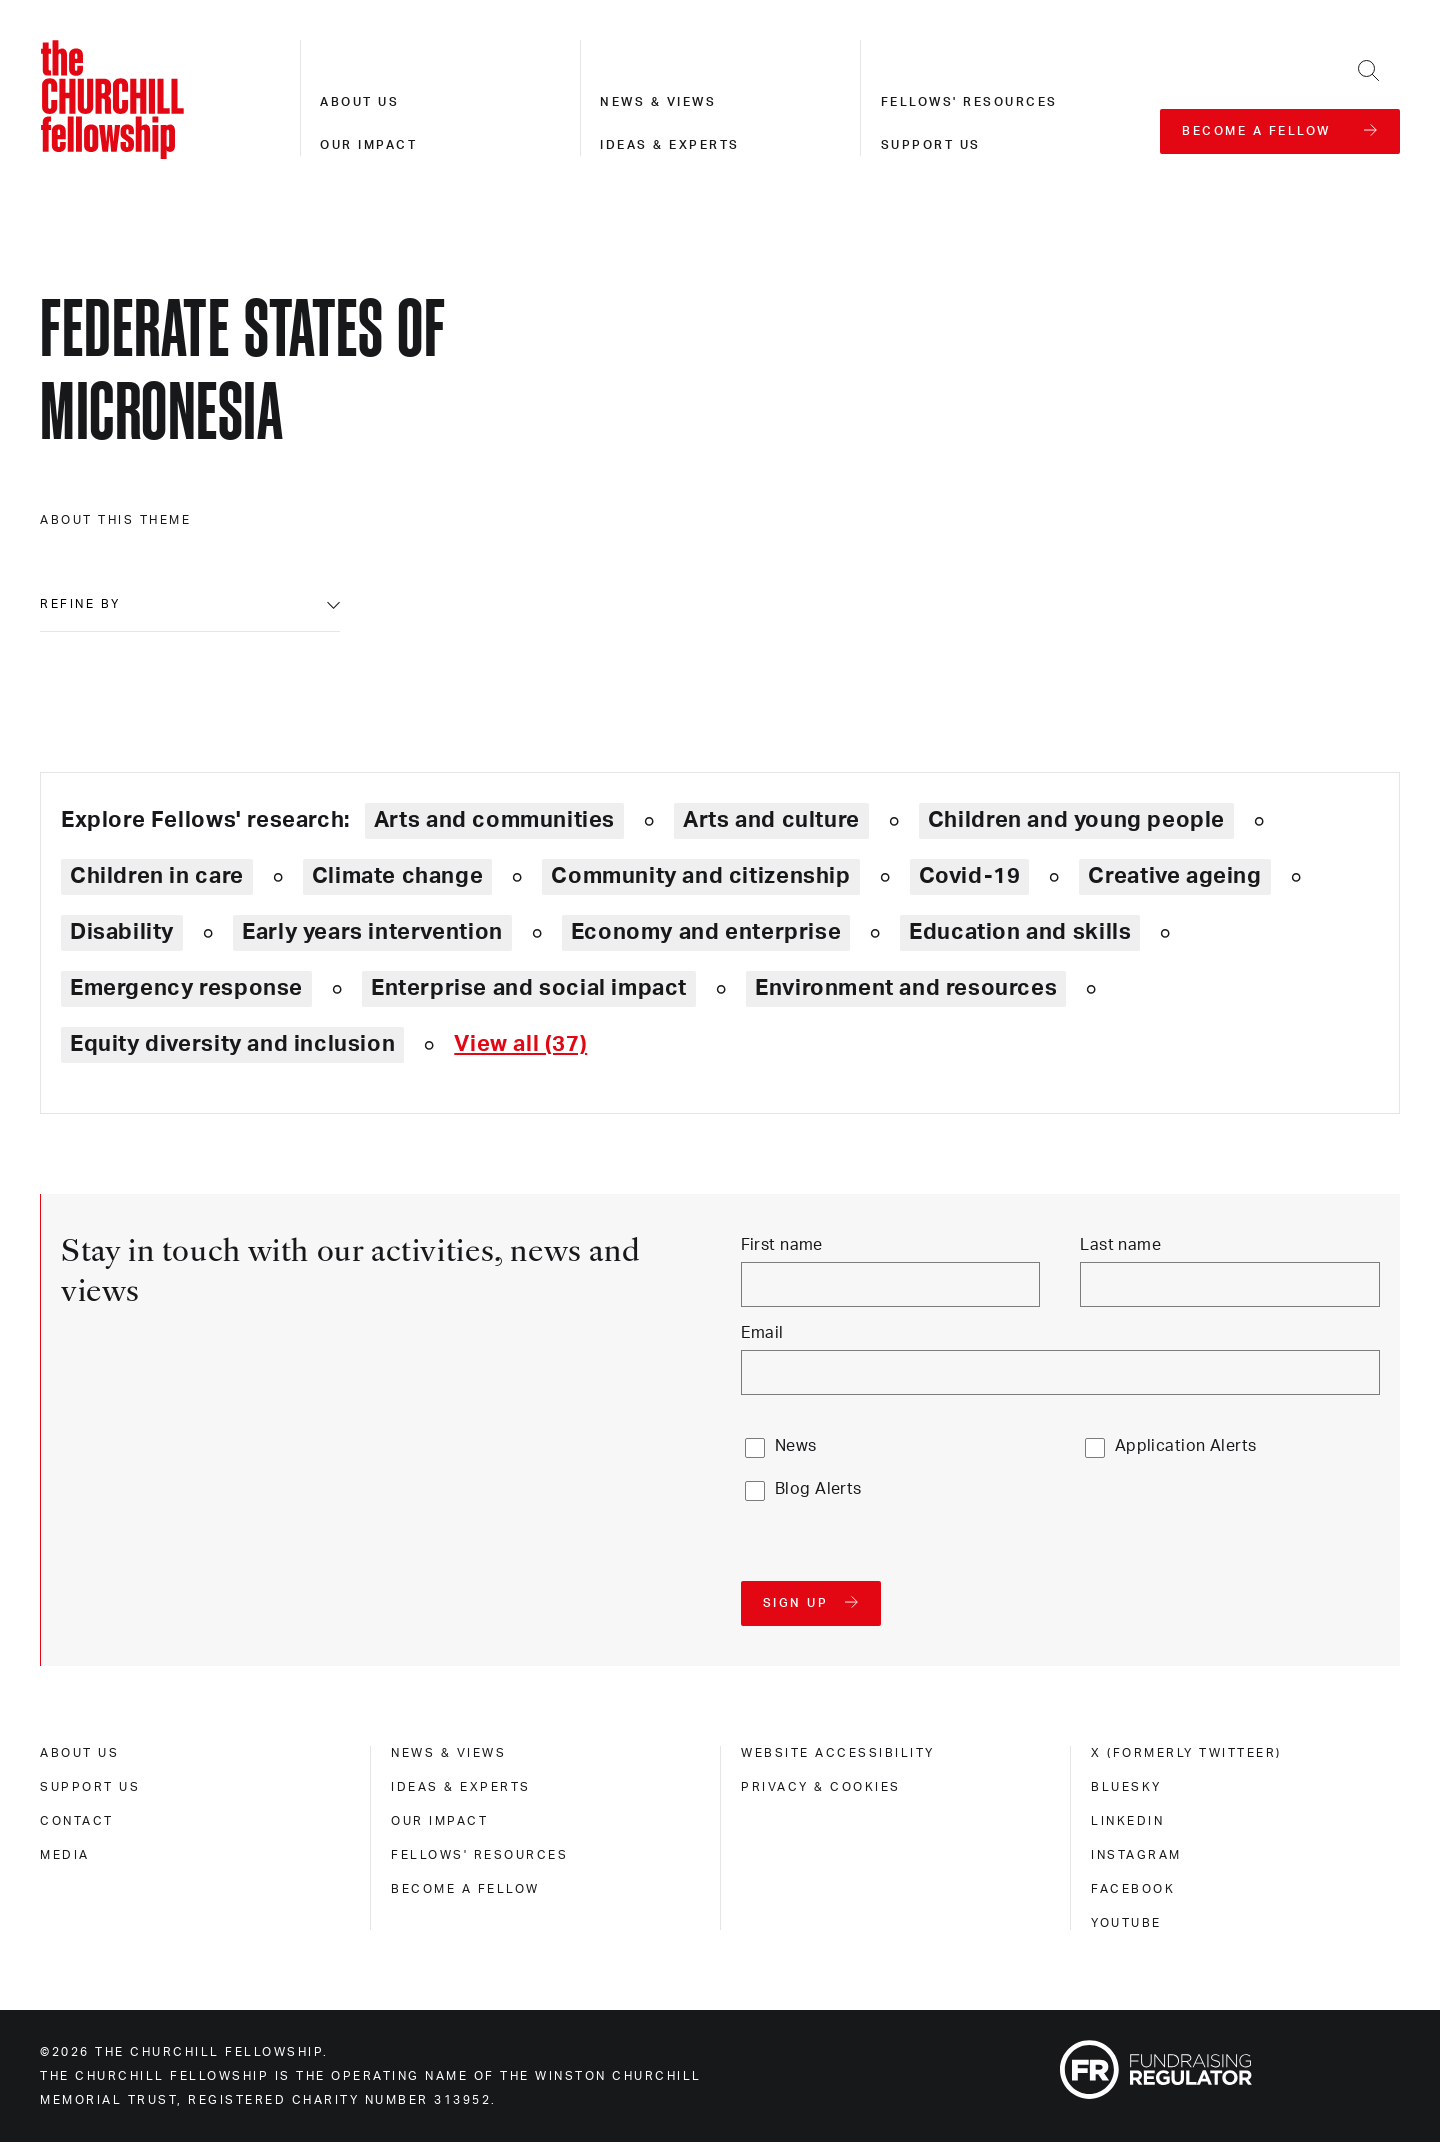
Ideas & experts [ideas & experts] (461, 1787)
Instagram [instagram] (1136, 1855)
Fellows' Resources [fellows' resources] (479, 1855)
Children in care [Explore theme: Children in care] (157, 876)
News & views (658, 102)
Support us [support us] (90, 1787)
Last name (1120, 1245)
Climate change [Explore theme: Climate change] (398, 876)
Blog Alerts (818, 1489)
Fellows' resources (969, 102)
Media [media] (65, 1855)
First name (782, 1245)
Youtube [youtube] (1126, 1923)
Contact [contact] (77, 1821)
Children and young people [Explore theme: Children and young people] (1076, 820)
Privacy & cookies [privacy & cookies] (821, 1787)
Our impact (368, 145)
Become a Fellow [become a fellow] (465, 1889)
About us (359, 102)
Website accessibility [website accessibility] (838, 1753)
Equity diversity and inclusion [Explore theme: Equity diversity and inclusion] (232, 1044)
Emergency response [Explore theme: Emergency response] (186, 988)
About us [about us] (79, 1753)
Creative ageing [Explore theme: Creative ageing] (1174, 876)
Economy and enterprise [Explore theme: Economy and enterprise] (706, 932)
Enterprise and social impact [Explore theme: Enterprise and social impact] (529, 988)
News (796, 1446)
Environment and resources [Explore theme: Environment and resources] (906, 988)
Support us (931, 145)
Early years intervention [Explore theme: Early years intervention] (372, 932)
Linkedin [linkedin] (1127, 1821)
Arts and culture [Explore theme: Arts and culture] (771, 820)
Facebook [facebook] (1133, 1889)
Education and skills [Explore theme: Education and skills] (1020, 932)
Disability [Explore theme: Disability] (122, 932)
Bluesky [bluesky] (1126, 1787)
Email (762, 1333)
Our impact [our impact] (439, 1821)
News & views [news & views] (448, 1753)
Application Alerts (1186, 1446)
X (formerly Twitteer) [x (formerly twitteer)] (1186, 1753)
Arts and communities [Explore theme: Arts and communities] (494, 820)
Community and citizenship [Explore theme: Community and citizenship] (700, 876)
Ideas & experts (670, 145)
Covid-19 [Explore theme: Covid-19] (970, 876)
